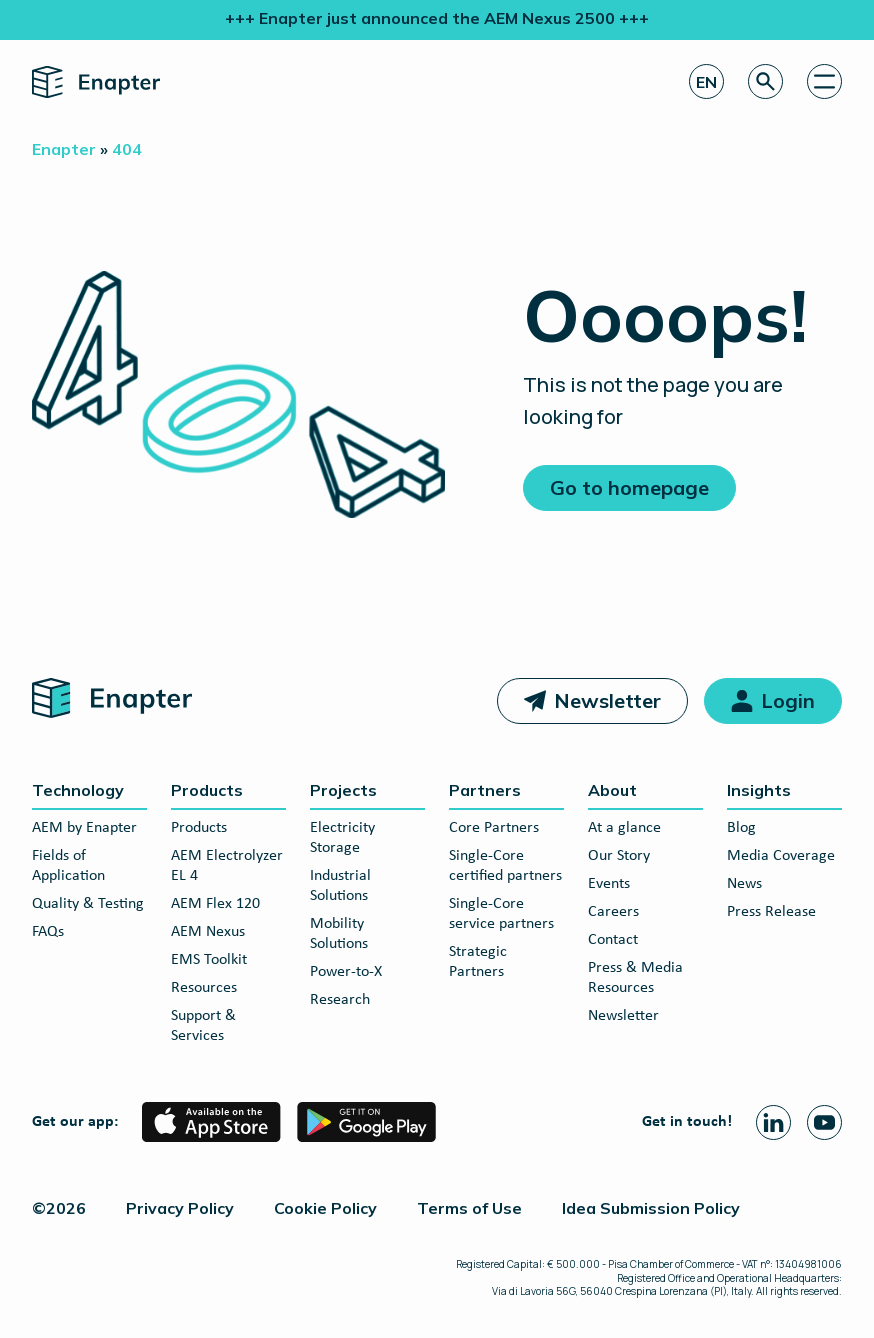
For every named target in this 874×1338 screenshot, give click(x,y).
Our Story (619, 856)
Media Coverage (781, 856)
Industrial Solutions (340, 886)
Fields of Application (68, 866)
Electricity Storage (342, 838)
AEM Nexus (208, 932)
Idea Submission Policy (651, 1208)
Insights (759, 790)
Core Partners (494, 828)
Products (207, 790)
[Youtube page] (824, 1122)
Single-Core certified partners (505, 866)
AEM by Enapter (84, 828)
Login (788, 700)
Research (340, 1000)
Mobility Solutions (339, 934)
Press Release (771, 912)
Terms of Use (469, 1208)
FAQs (48, 932)
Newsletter (607, 700)
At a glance (624, 828)
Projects (343, 790)
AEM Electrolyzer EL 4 (227, 866)
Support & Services (203, 1026)
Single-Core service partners (501, 914)
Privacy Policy (180, 1208)
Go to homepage (629, 487)
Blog (741, 828)
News (744, 884)
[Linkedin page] (773, 1122)
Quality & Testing (88, 904)
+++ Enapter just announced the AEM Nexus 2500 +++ (437, 18)
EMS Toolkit (209, 960)
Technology (78, 790)
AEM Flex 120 (215, 904)
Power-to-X (346, 972)
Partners (485, 790)
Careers (613, 912)
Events (609, 884)
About (612, 790)
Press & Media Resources (635, 978)
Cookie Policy (325, 1208)
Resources (204, 988)
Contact (613, 940)
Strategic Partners (478, 962)
